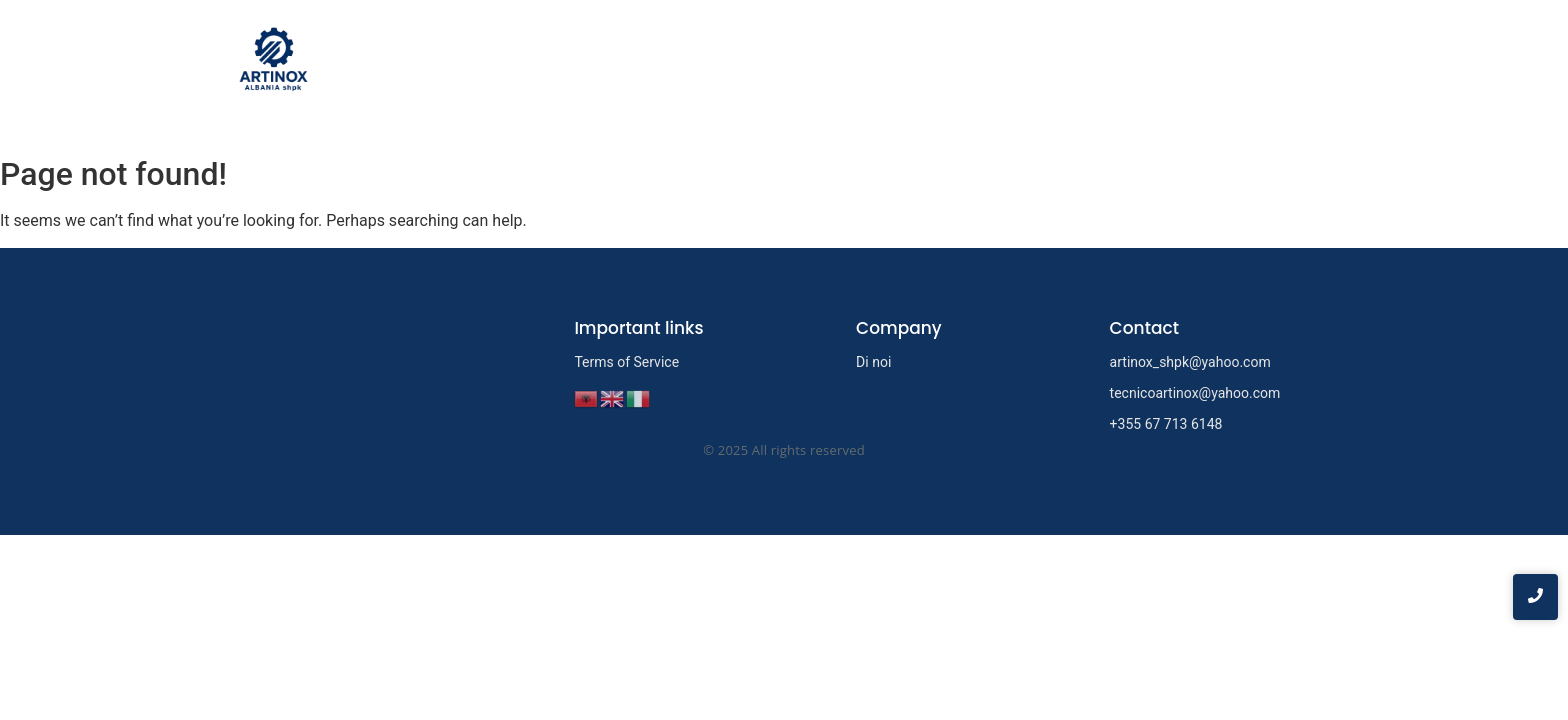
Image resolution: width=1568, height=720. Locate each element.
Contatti (1306, 63)
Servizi (1223, 63)
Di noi (1141, 63)
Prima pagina (1036, 63)
